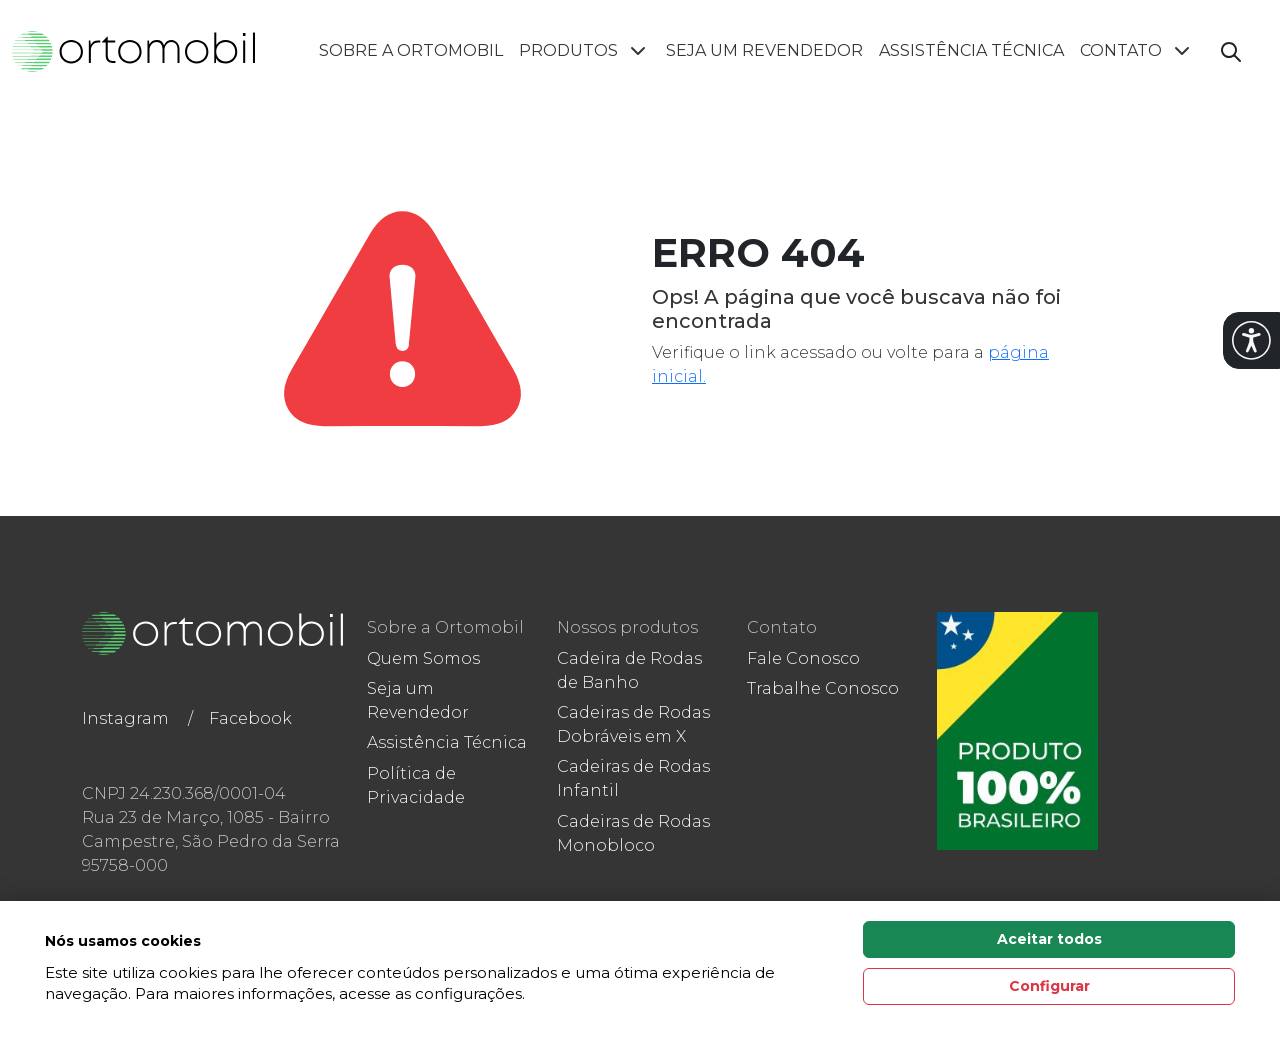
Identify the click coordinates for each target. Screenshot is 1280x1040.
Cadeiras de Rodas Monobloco (633, 833)
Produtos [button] (584, 51)
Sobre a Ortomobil (411, 50)
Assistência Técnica (971, 50)
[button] (1251, 340)
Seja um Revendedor (764, 50)
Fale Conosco (803, 658)
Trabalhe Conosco (823, 688)
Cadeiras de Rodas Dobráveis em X (633, 724)
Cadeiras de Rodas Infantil (633, 778)
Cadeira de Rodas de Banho (629, 670)
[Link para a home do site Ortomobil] (212, 634)
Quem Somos (423, 658)
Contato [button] (1137, 51)
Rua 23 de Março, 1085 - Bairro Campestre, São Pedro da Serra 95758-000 (211, 841)
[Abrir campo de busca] (1231, 51)
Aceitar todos (1049, 939)
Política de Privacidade (416, 785)
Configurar (1049, 986)
